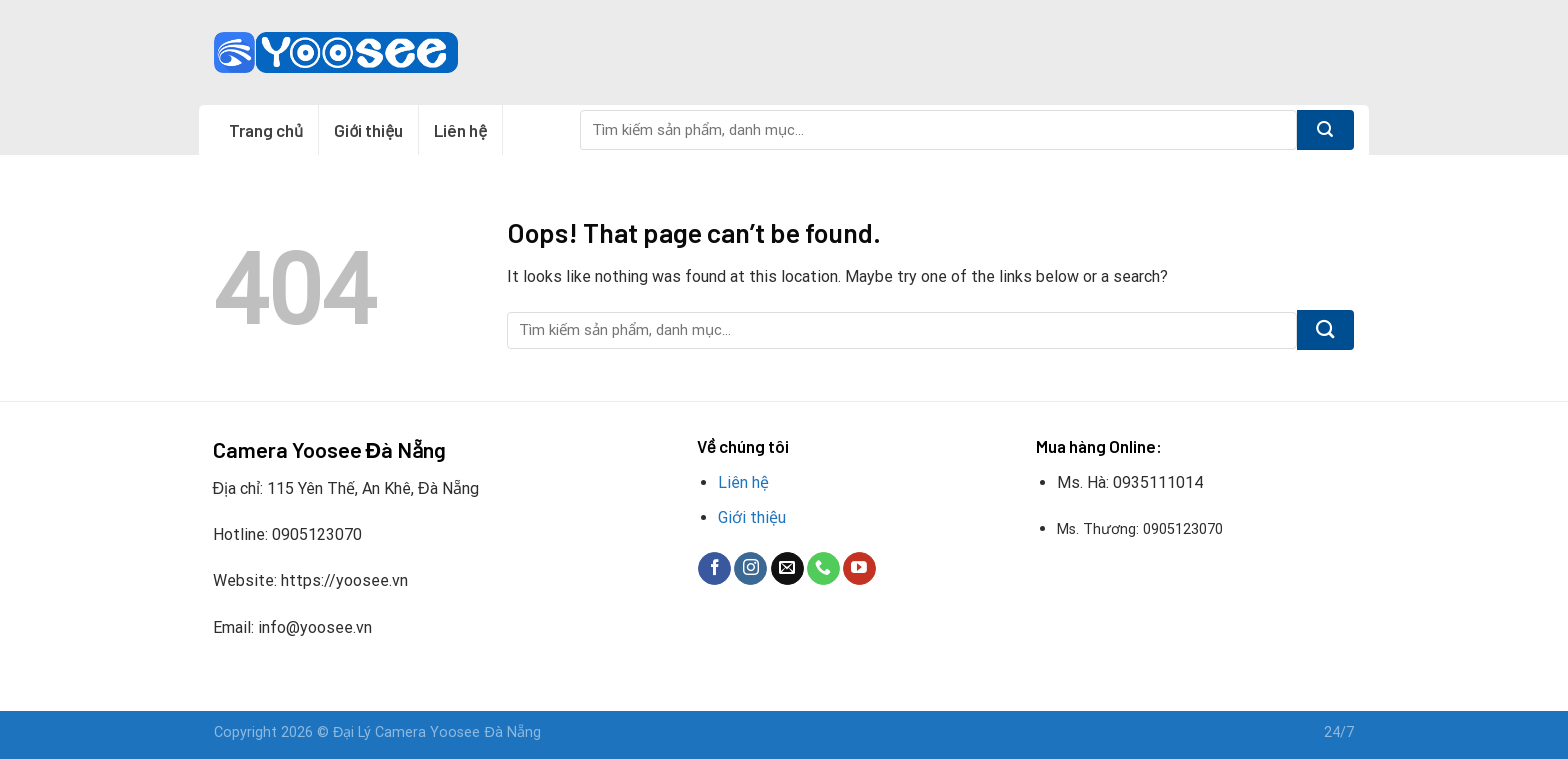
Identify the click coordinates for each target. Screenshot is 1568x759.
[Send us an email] (787, 569)
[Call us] (823, 569)
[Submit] (1325, 130)
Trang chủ (266, 130)
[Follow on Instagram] (750, 569)
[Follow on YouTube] (859, 569)
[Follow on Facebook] (714, 569)
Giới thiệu (368, 130)
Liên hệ (460, 130)
